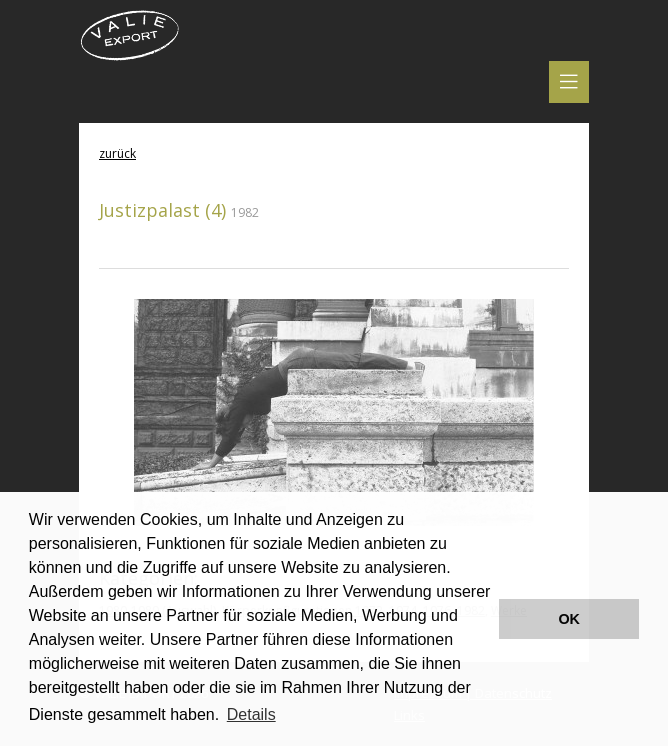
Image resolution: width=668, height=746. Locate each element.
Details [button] (251, 714)
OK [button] (569, 619)
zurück (117, 153)
